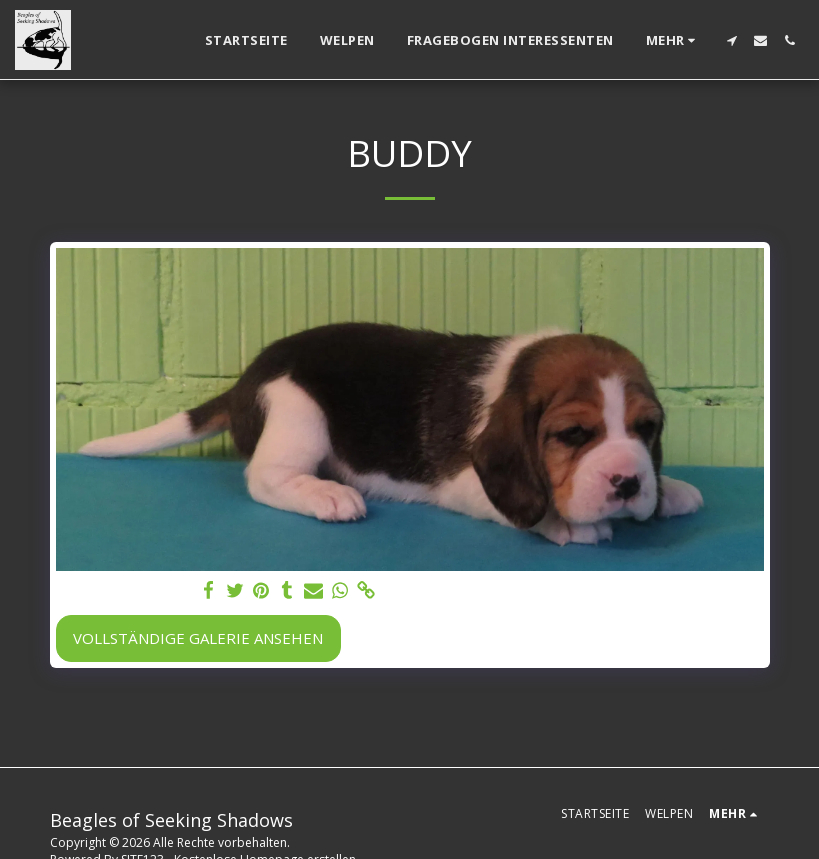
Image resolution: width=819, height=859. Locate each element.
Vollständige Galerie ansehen (198, 638)
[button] (731, 40)
